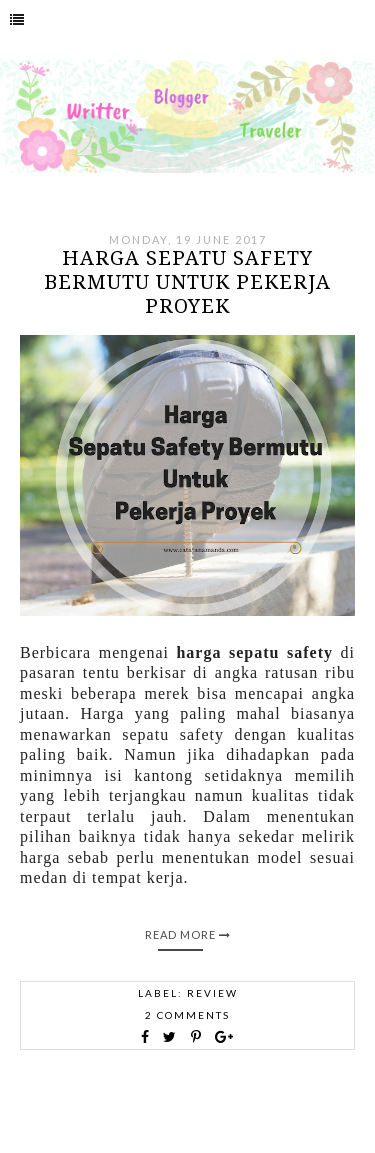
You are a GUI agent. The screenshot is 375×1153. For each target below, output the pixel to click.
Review (212, 993)
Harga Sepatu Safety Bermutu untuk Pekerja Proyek (187, 282)
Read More (188, 934)
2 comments (187, 1015)
